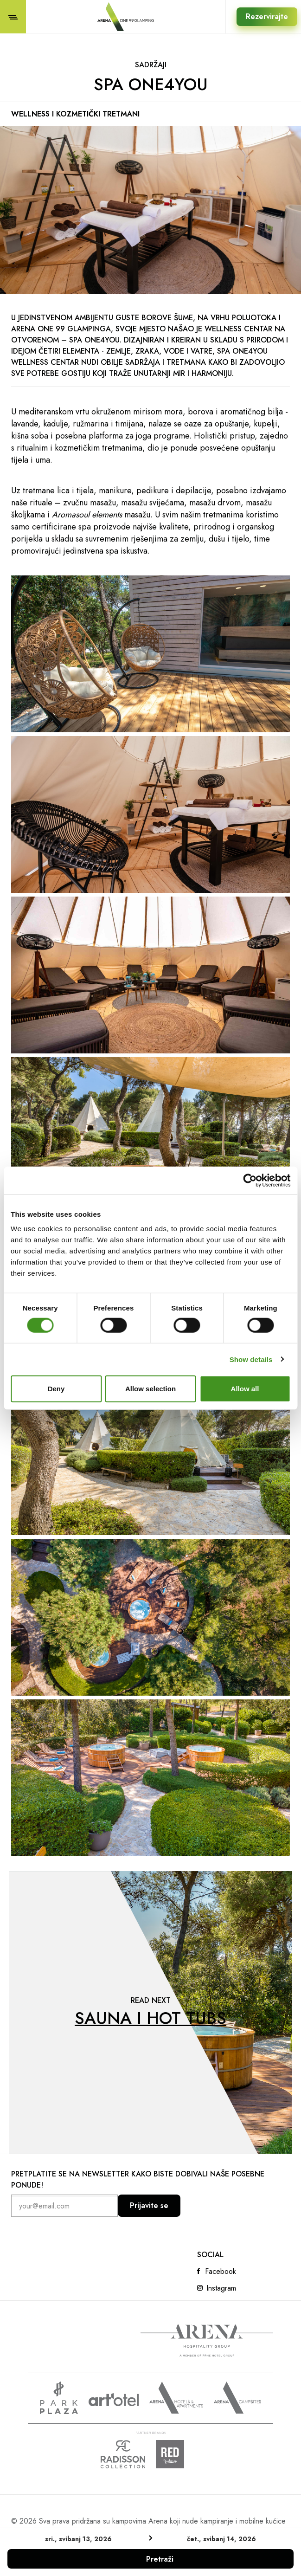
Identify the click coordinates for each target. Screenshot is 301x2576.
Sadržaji (151, 64)
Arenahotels (176, 2398)
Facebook (220, 2271)
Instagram (221, 2288)
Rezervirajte (267, 16)
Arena (207, 2340)
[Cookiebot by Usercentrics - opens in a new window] (249, 1180)
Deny (56, 1389)
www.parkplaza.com (59, 2398)
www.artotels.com (114, 2399)
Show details (251, 1359)
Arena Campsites (237, 2398)
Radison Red (178, 2454)
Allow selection (150, 1389)
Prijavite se (149, 2205)
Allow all (245, 1389)
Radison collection (123, 2454)
